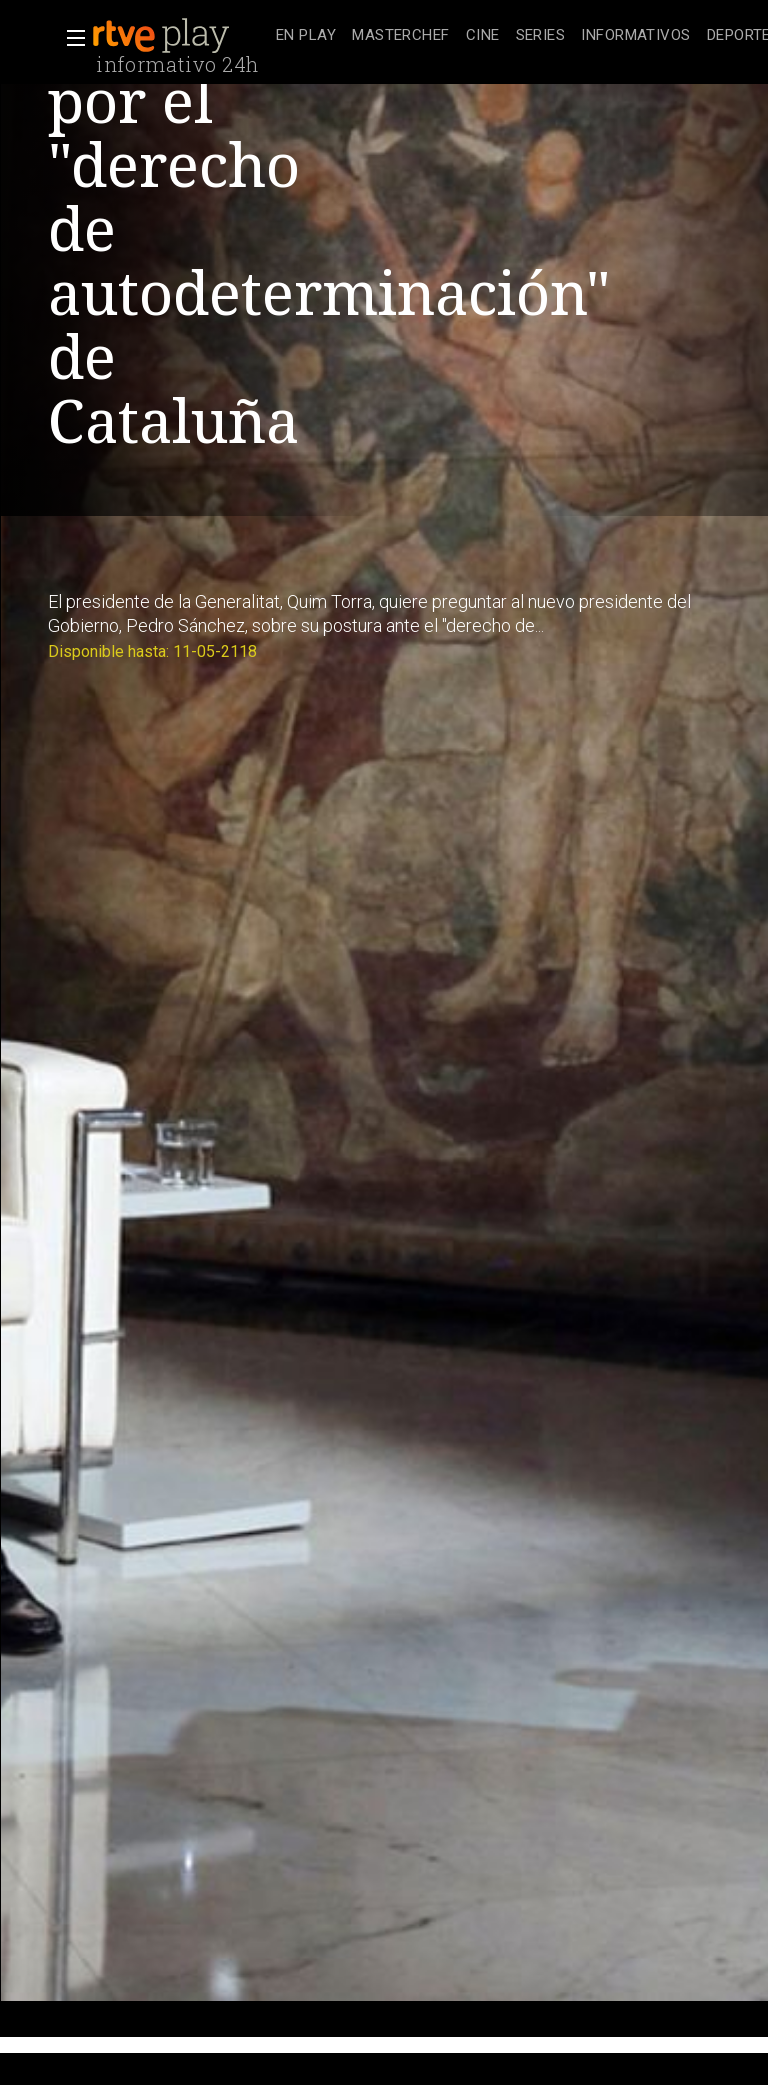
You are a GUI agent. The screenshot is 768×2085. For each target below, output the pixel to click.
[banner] (180, 36)
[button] (70, 38)
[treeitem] (306, 36)
